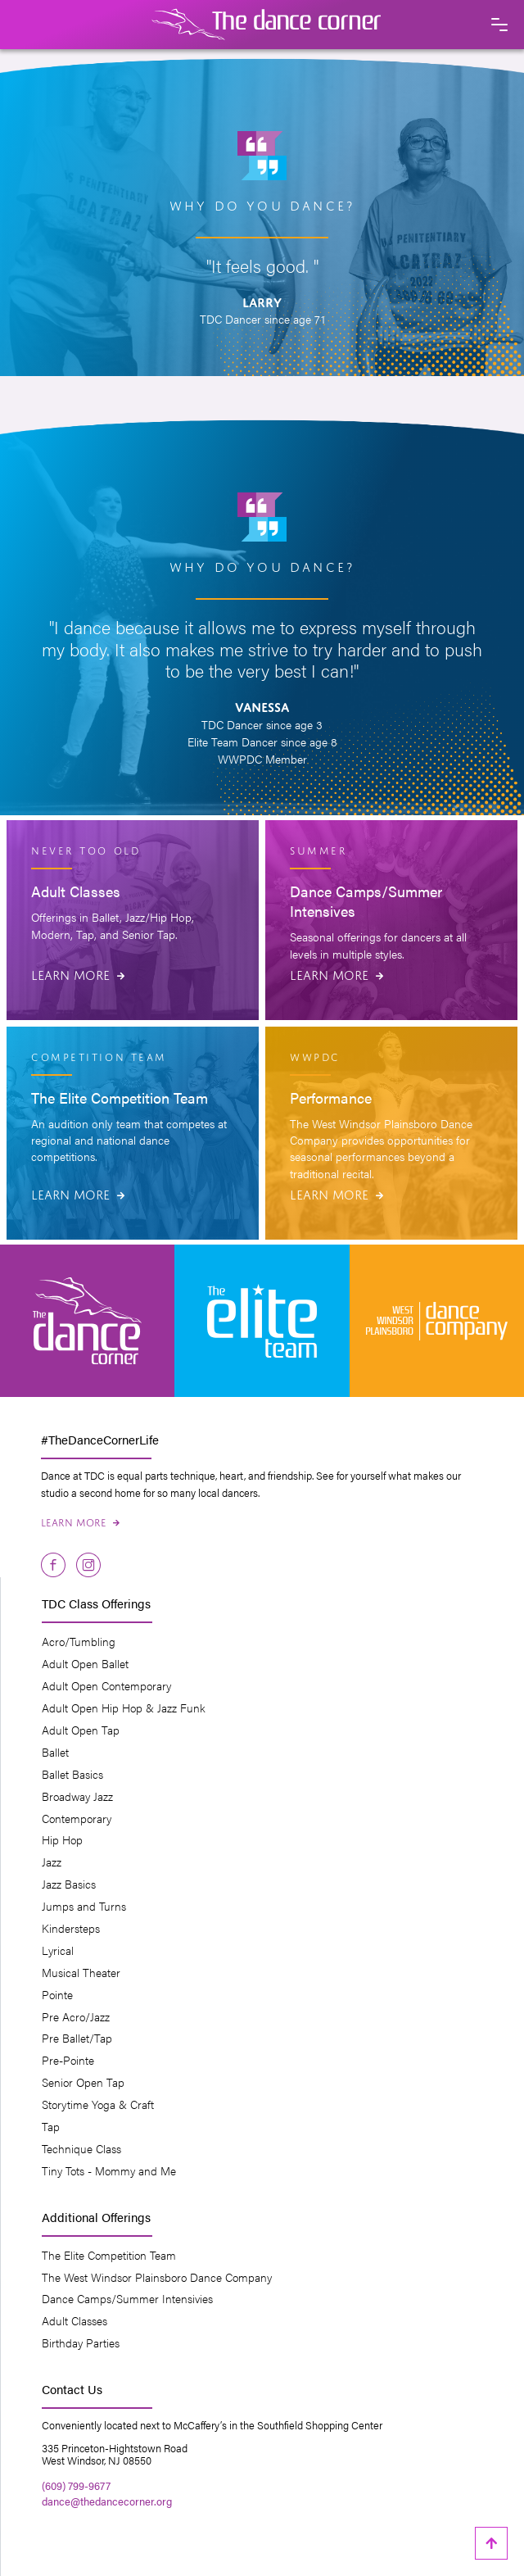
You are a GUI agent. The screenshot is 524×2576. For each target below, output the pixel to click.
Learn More (77, 973)
